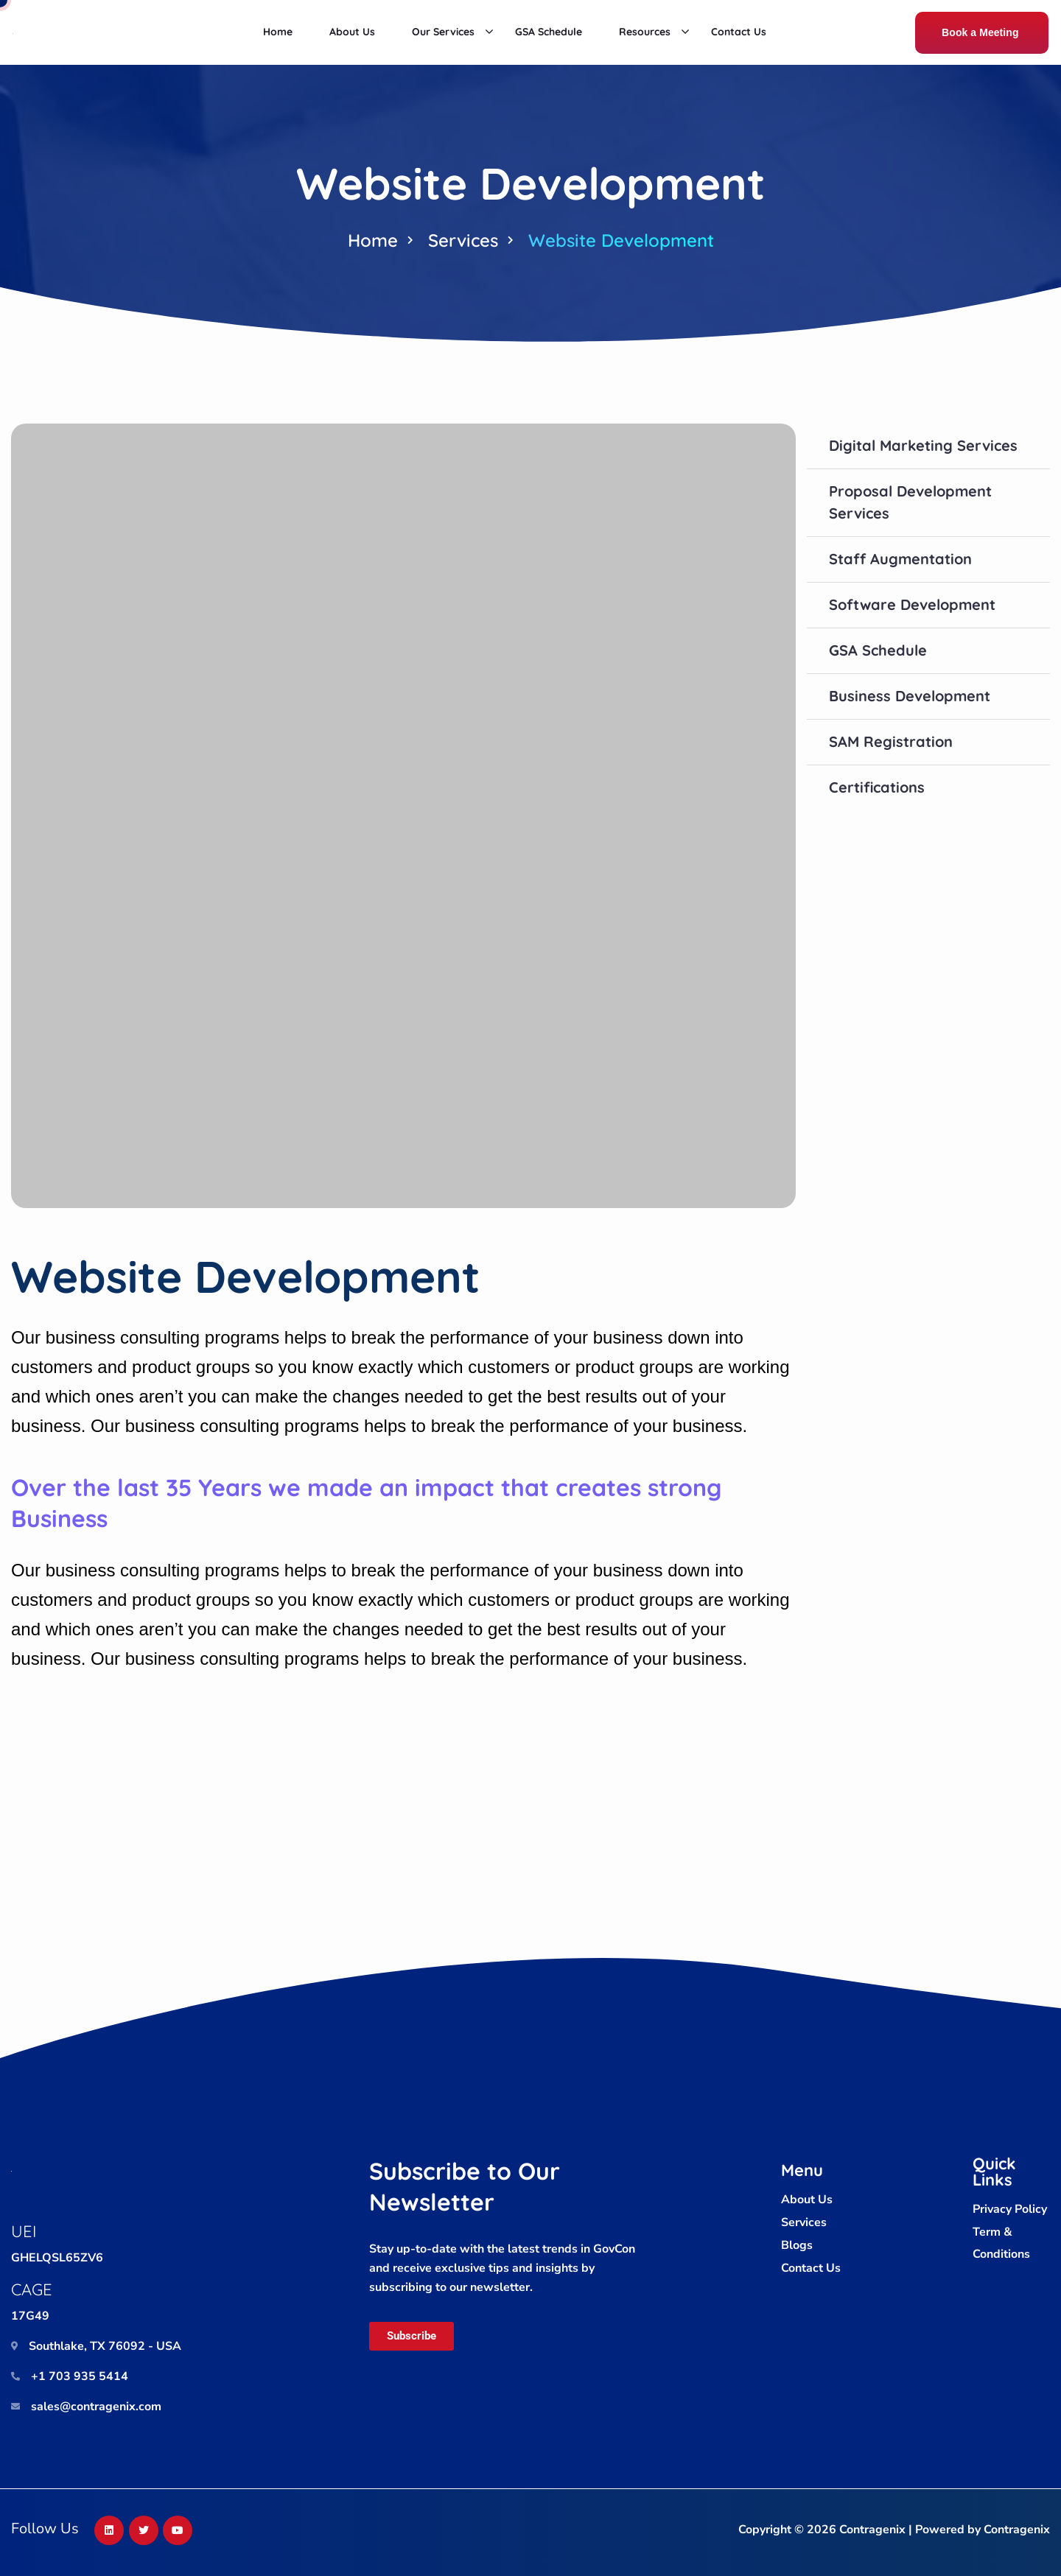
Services (463, 240)
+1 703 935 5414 (79, 2376)
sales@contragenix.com (96, 2406)
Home (373, 240)
